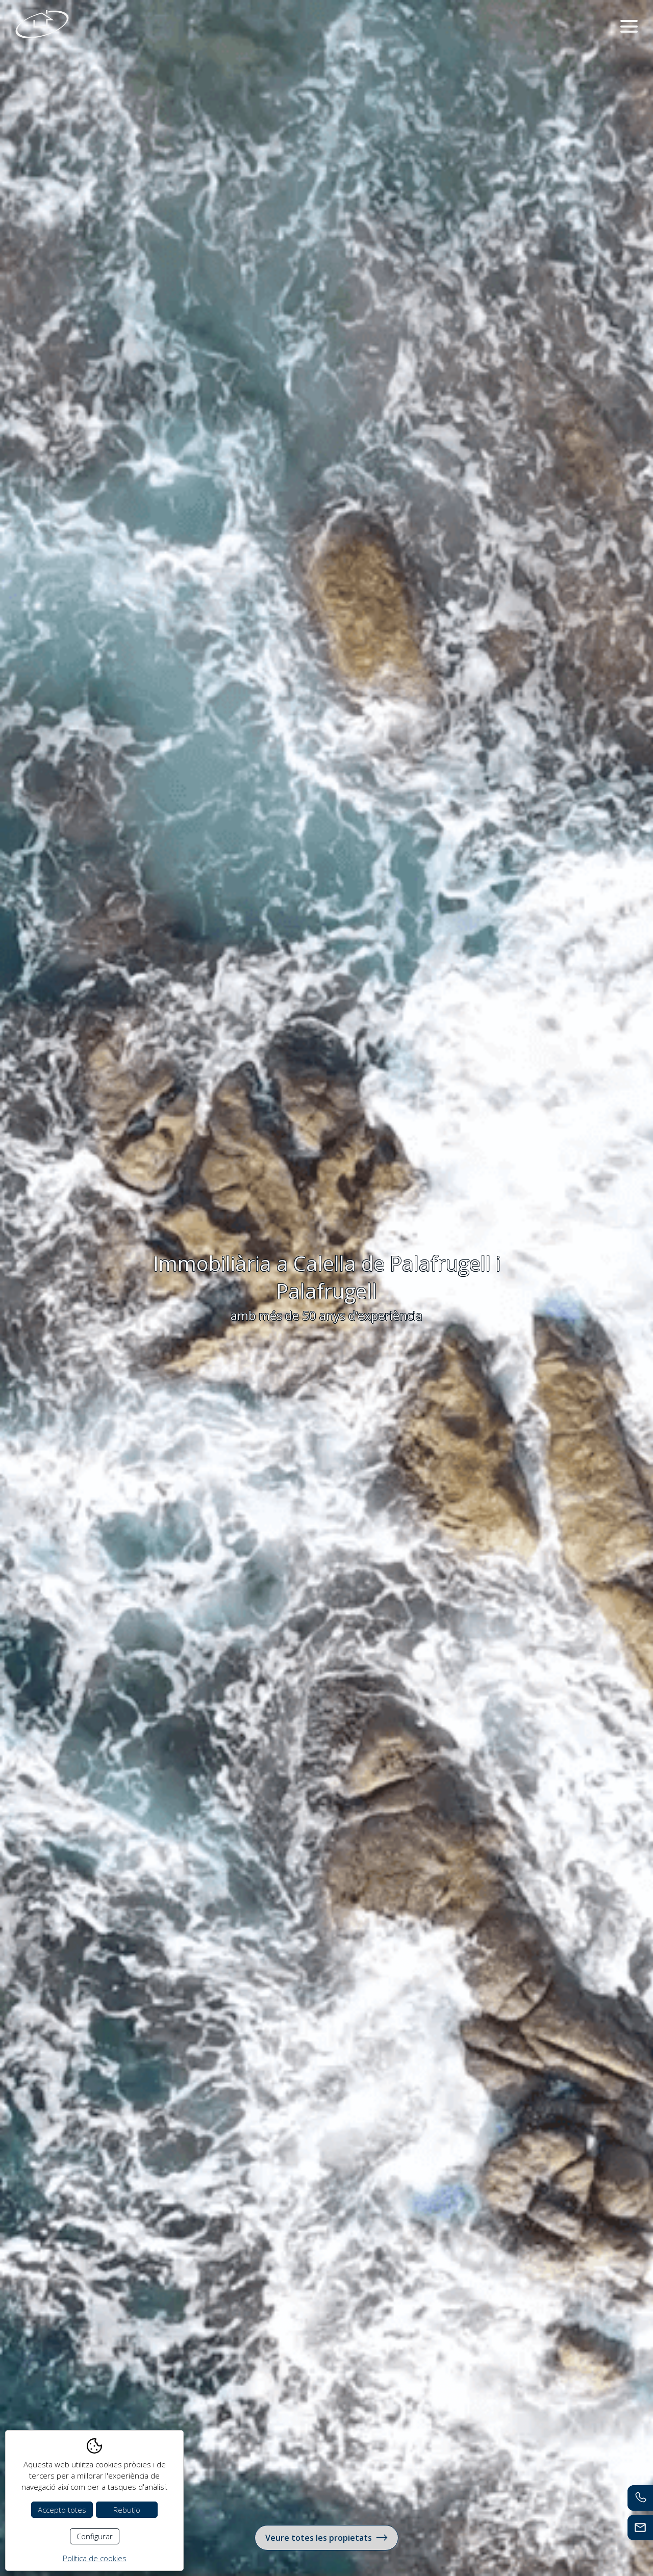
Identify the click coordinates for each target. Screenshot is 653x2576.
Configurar (95, 2536)
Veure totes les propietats (326, 2537)
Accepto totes (62, 2510)
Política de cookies (95, 2558)
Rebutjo (126, 2510)
